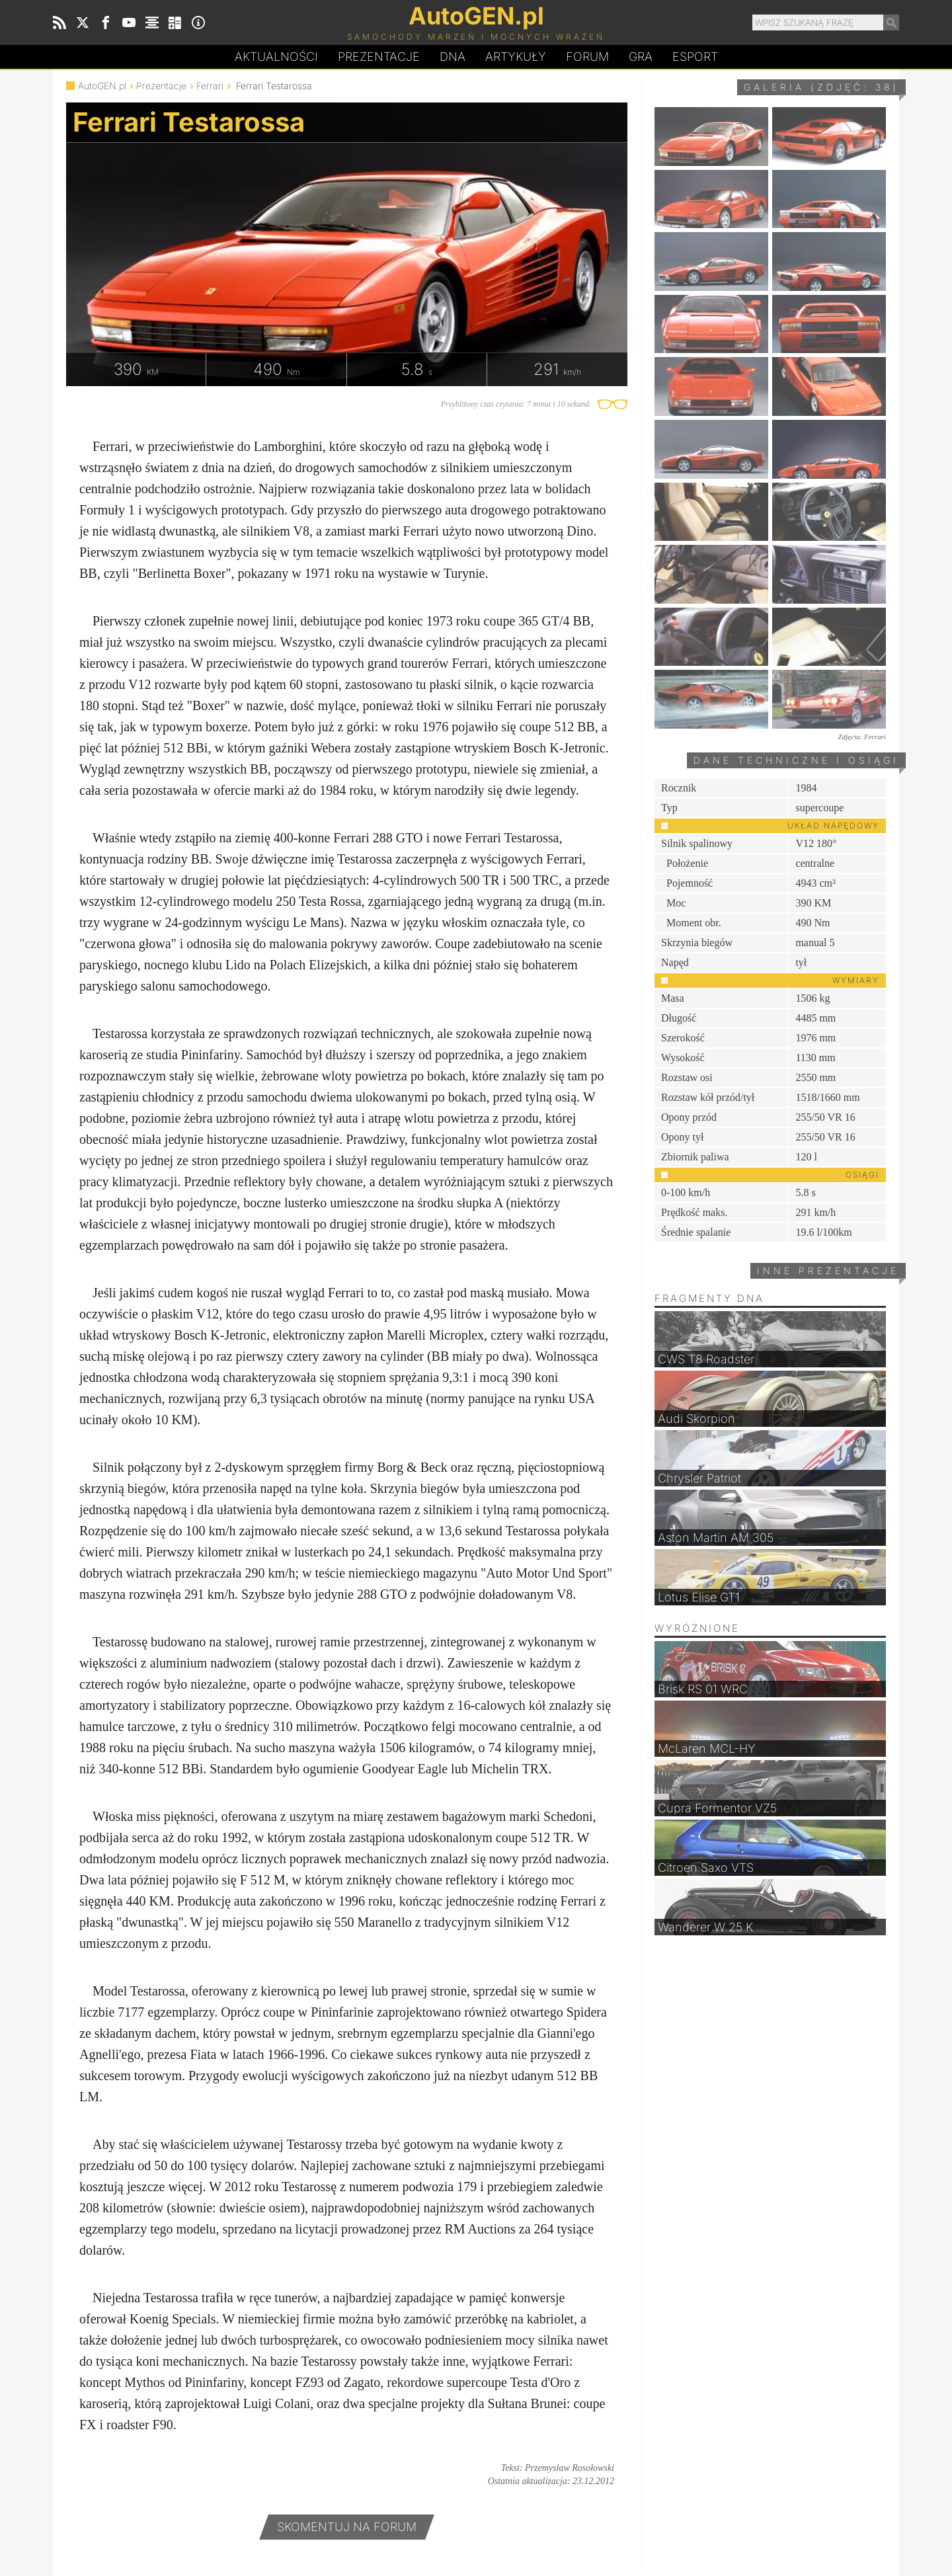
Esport (695, 56)
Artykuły (515, 56)
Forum (587, 56)
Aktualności (276, 56)
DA (452, 57)
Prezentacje (379, 56)
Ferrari (209, 85)
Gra (641, 56)
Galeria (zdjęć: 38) (821, 87)
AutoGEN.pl (102, 85)
